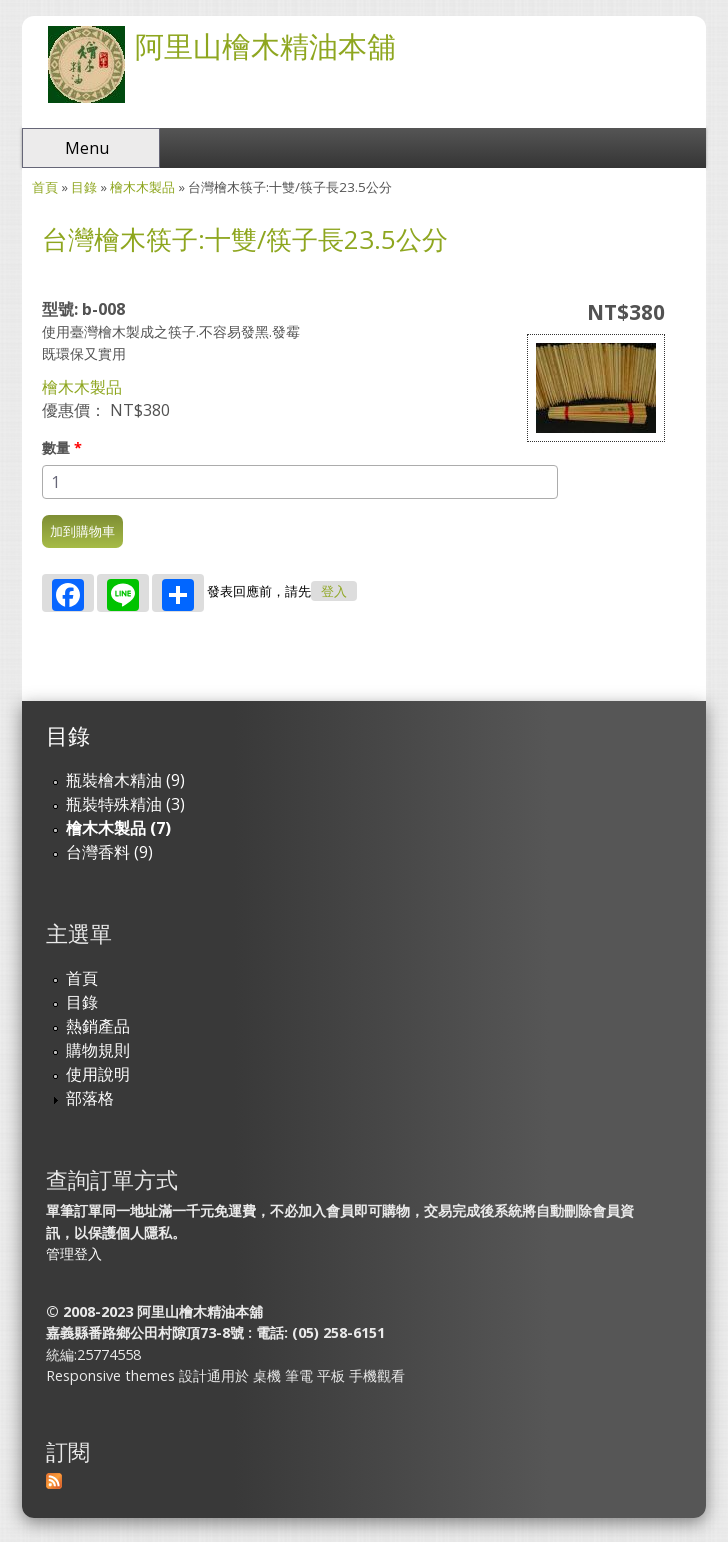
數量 (62, 447)
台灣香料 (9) (109, 852)
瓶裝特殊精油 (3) (125, 804)
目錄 (84, 187)
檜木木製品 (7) (118, 828)
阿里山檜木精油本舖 (265, 45)
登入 (334, 591)
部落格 (90, 1098)
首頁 (45, 187)
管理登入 (74, 1253)
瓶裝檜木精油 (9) (125, 780)
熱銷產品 (98, 1026)
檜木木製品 (142, 187)
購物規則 (98, 1050)
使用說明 (98, 1074)
